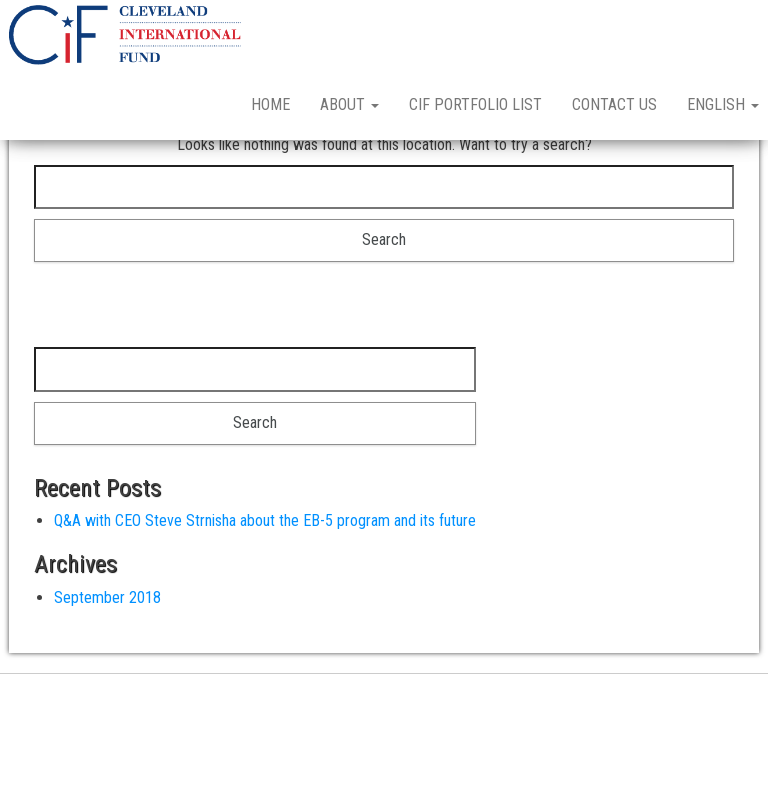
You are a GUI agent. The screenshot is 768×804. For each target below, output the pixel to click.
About (349, 104)
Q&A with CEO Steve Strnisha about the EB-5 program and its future (265, 590)
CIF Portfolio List (475, 104)
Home (270, 104)
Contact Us (614, 104)
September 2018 (107, 667)
